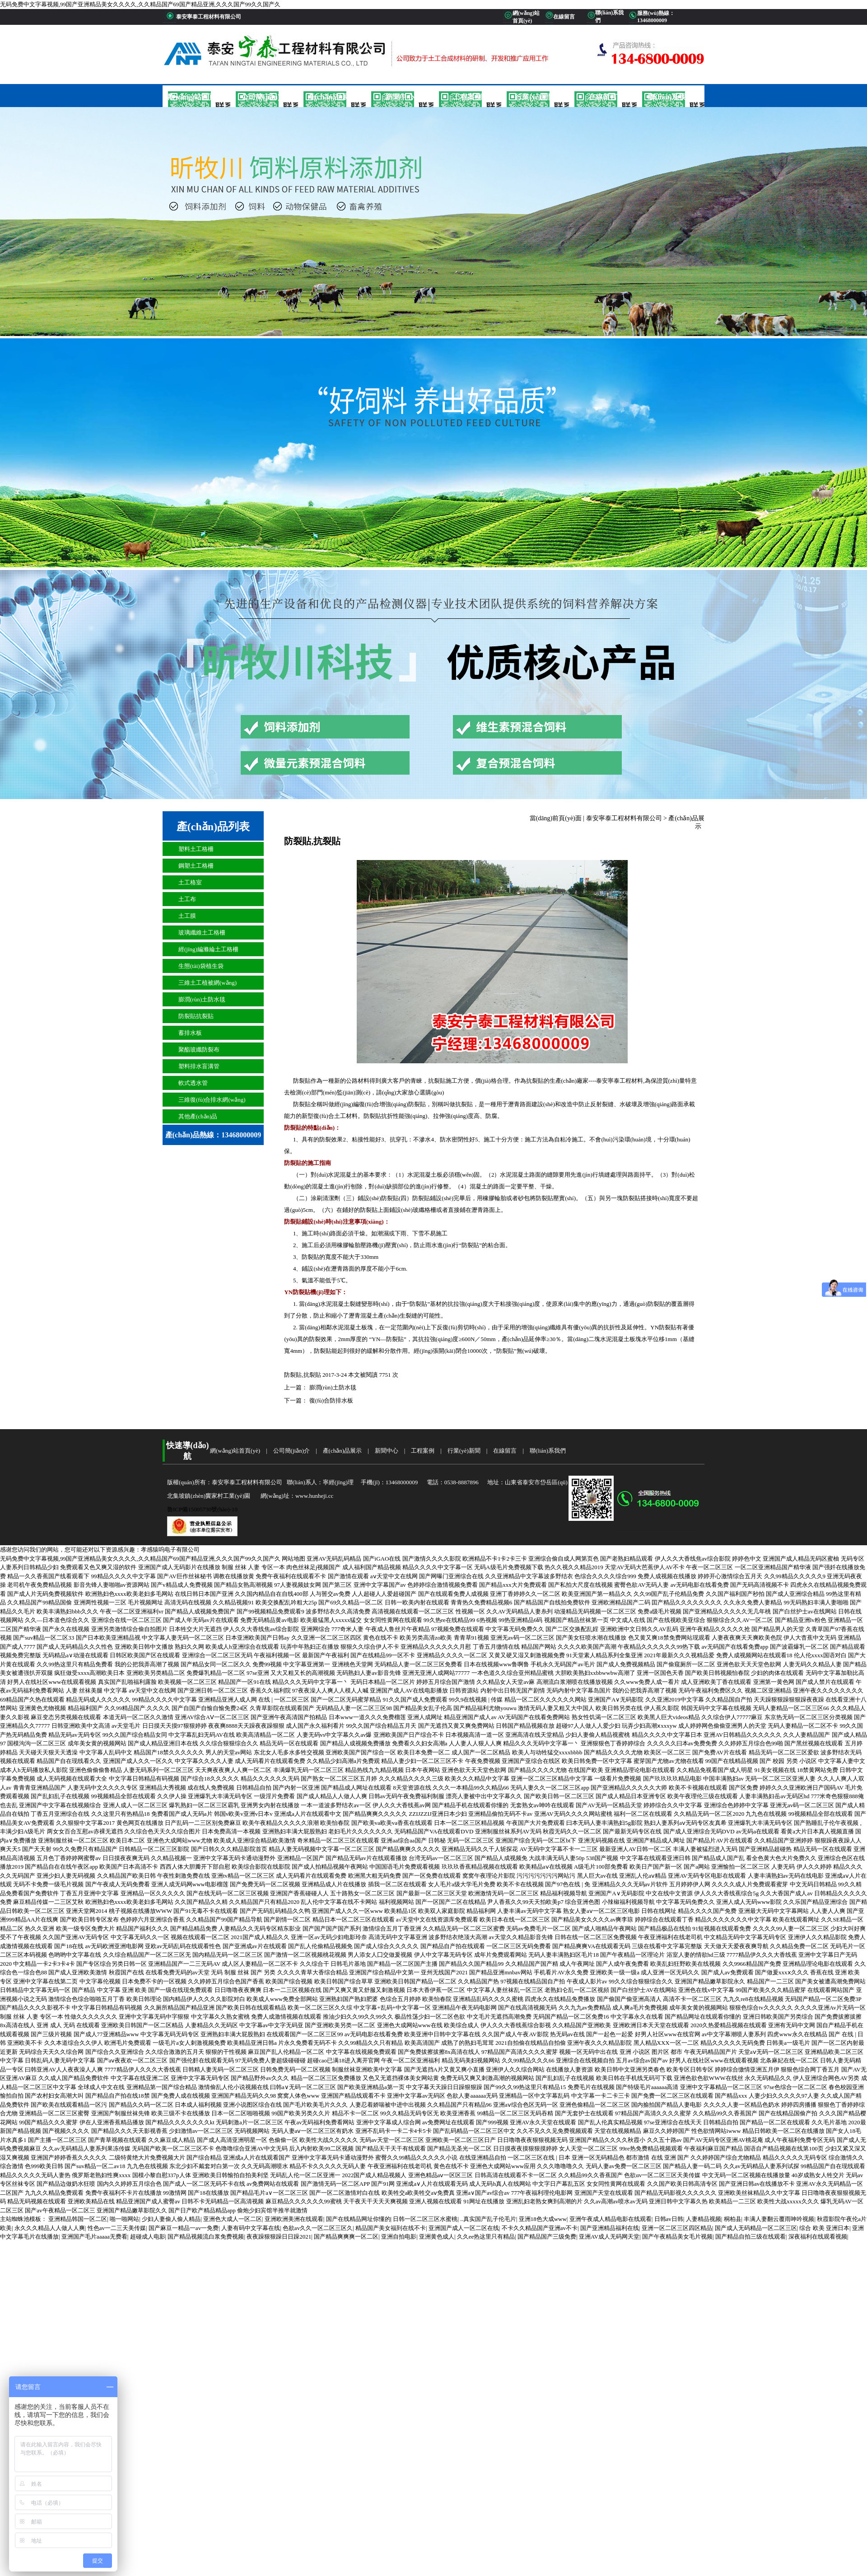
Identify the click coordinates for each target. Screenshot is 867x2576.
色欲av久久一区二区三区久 (318, 2228)
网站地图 (293, 1558)
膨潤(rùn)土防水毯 (201, 999)
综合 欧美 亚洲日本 (824, 2228)
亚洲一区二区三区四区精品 (677, 2228)
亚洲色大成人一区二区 (232, 2219)
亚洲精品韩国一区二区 (77, 2219)
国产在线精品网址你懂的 (358, 2219)
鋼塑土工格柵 (196, 865)
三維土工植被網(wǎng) (207, 982)
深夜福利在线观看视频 (817, 2236)
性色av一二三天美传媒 (117, 2228)
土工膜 (187, 915)
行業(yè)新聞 (535, 97)
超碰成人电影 (147, 2236)
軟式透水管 (193, 1083)
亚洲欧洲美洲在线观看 (294, 2219)
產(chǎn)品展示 (332, 97)
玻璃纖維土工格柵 (201, 932)
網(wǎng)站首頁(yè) (196, 97)
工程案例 (467, 97)
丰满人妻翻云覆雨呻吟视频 (779, 2219)
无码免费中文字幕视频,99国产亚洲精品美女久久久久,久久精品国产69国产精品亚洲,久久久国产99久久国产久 (140, 4)
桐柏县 (732, 2219)
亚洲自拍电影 (398, 2236)
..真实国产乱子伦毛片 (488, 2219)
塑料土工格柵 (196, 849)
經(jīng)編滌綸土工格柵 (208, 949)
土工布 (187, 899)
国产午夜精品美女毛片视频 (677, 2236)
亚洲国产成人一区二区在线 (464, 2228)
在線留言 (602, 97)
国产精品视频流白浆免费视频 (206, 2236)
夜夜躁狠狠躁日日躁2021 (279, 2236)
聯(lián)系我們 (670, 97)
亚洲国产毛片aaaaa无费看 (94, 2236)
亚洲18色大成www (543, 2219)
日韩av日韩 (668, 2219)
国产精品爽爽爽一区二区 (346, 2236)
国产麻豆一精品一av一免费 (184, 2228)
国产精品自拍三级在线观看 (750, 2236)
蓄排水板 (190, 1032)
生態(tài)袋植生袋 (201, 966)
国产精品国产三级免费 (546, 2236)
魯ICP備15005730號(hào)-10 (202, 1509)
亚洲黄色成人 (436, 2236)
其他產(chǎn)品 (197, 1116)
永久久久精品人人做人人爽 (49, 2228)
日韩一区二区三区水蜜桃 (425, 2219)
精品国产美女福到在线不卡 (390, 2228)
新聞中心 (399, 97)
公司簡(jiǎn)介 (264, 97)
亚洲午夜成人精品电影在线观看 (610, 2219)
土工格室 (190, 882)
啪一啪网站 (124, 2219)
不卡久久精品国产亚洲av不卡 (540, 2228)
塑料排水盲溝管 (198, 1066)
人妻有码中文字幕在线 (250, 2228)
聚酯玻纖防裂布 (198, 1049)
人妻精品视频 (703, 2219)
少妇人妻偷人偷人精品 (171, 2219)
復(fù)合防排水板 (330, 1400)
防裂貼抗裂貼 (196, 1016)
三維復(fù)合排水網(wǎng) (212, 1099)
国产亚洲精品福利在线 (609, 2228)
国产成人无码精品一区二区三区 (756, 2228)
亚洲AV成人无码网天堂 (609, 2236)
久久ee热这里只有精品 (486, 2236)
